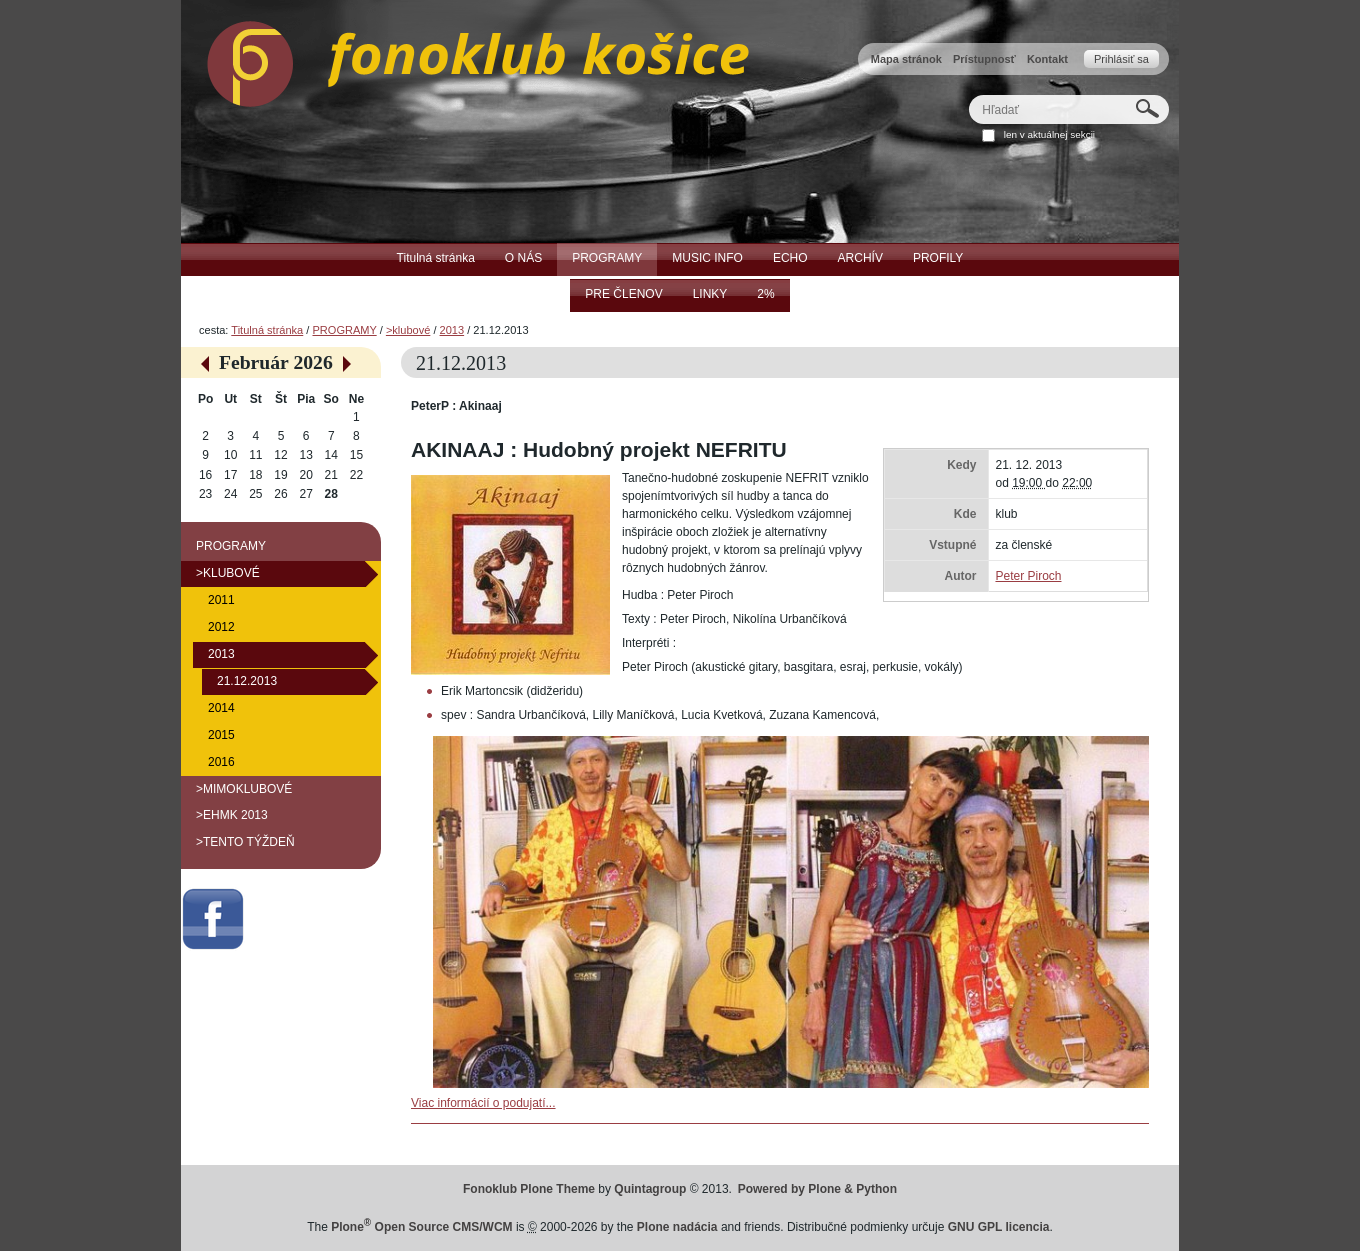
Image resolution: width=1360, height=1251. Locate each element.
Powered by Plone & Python (817, 1189)
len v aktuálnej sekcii (1049, 134)
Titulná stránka (267, 330)
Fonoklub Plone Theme (529, 1189)
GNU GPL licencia (999, 1227)
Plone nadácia (677, 1227)
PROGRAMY (344, 330)
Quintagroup (650, 1189)
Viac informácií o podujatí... (483, 1103)
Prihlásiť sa (1121, 59)
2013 (452, 330)
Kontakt (1047, 59)
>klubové (408, 330)
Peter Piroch (1028, 576)
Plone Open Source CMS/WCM (421, 1227)
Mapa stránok (906, 59)
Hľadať (968, 94)
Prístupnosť (984, 59)
